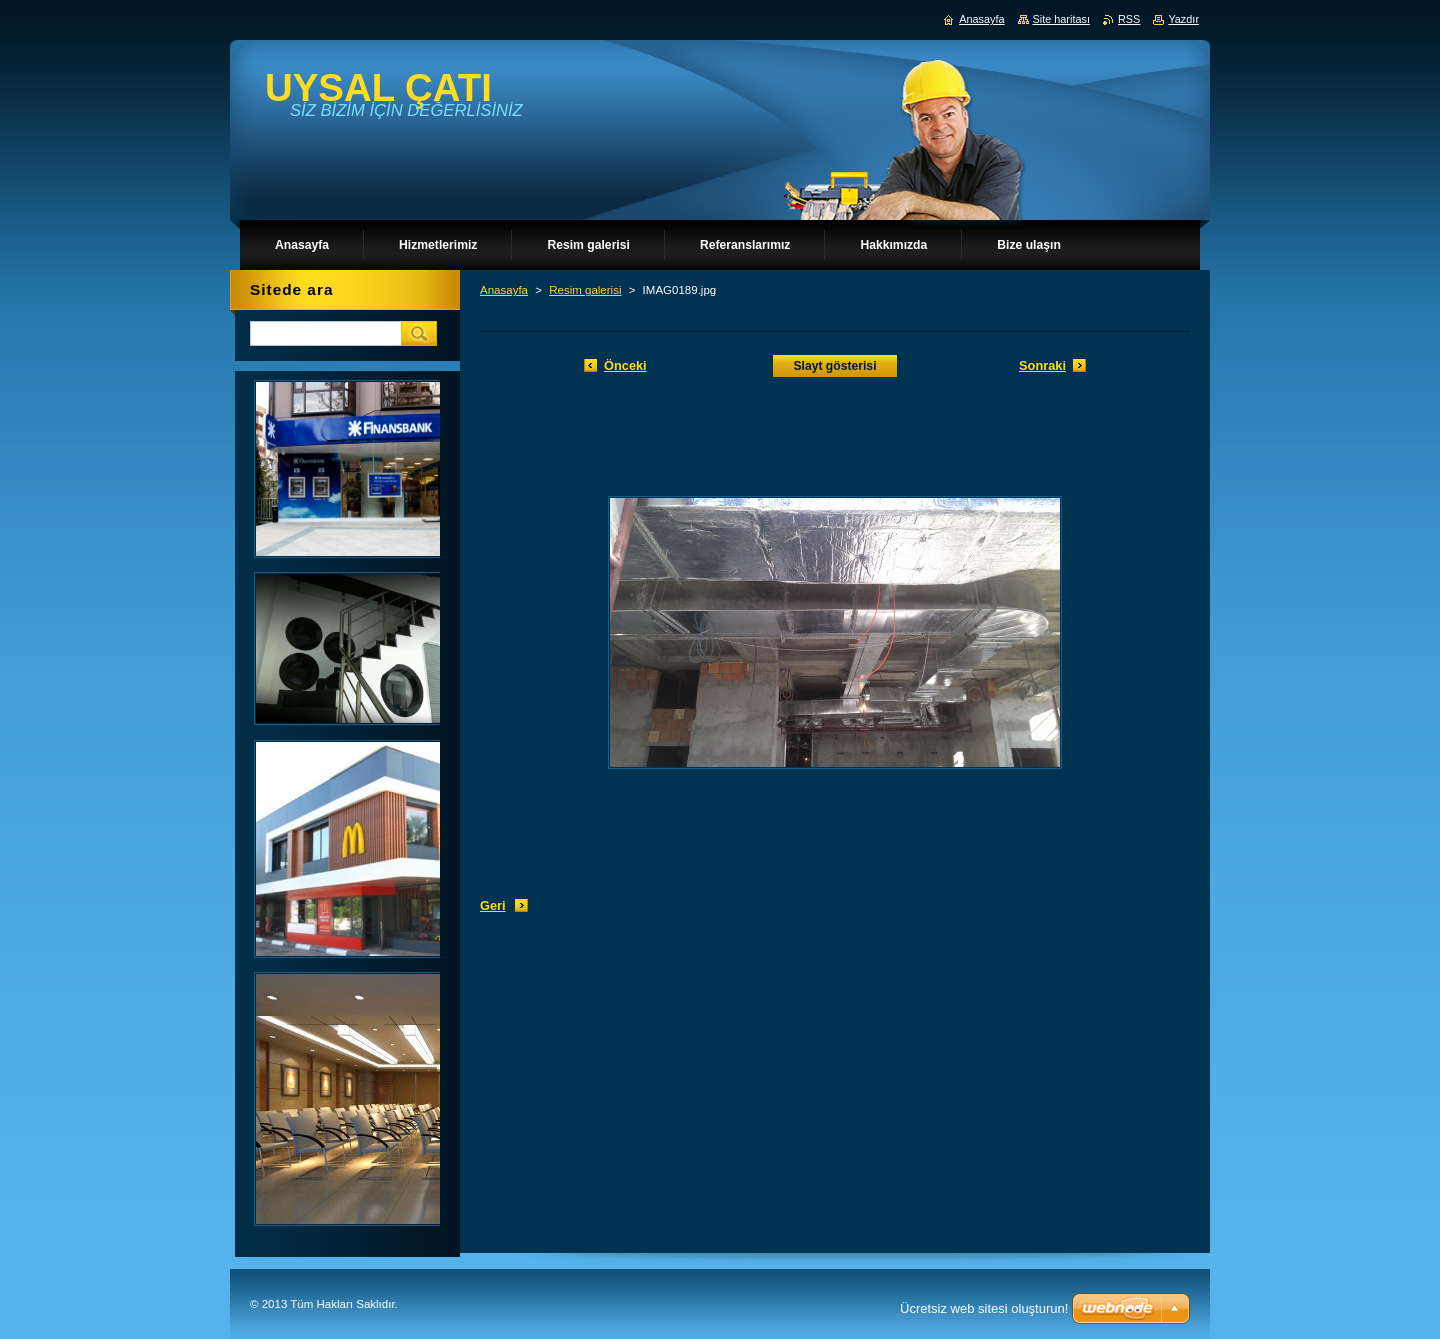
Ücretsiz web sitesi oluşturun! (984, 1308)
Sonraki (1042, 365)
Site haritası (1061, 19)
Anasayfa (504, 290)
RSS (1129, 19)
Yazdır (1183, 19)
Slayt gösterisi (834, 366)
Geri (493, 905)
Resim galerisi (585, 290)
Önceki (625, 365)
